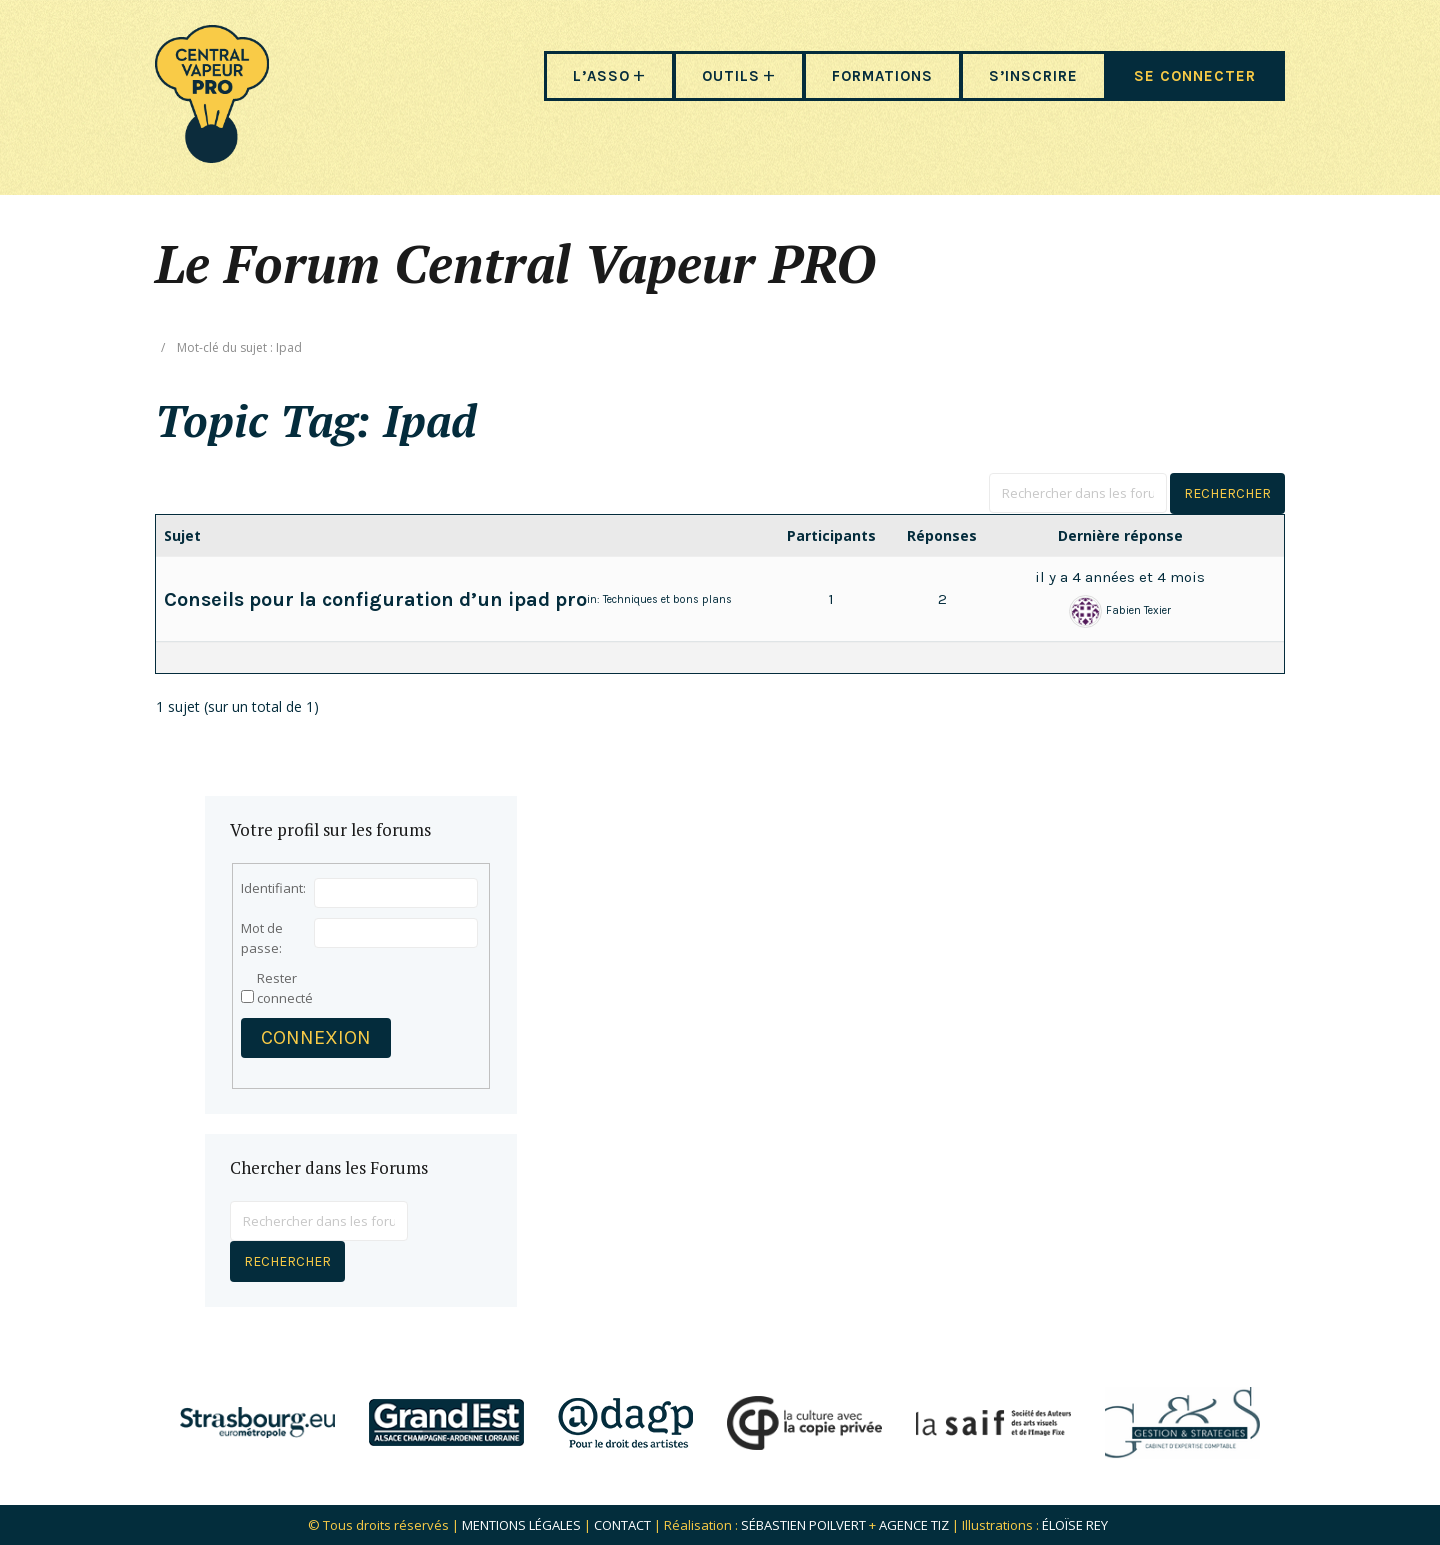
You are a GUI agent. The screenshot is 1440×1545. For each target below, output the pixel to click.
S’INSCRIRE (1033, 76)
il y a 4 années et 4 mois (1120, 577)
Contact (622, 1525)
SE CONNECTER (1195, 76)
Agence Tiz (914, 1525)
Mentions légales (521, 1525)
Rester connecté (285, 988)
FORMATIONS (882, 76)
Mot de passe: (262, 938)
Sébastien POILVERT (803, 1525)
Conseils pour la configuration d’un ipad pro (375, 599)
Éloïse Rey (1075, 1525)
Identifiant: (273, 888)
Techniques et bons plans (667, 599)
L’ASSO (601, 76)
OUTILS (731, 76)
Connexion (316, 1037)
